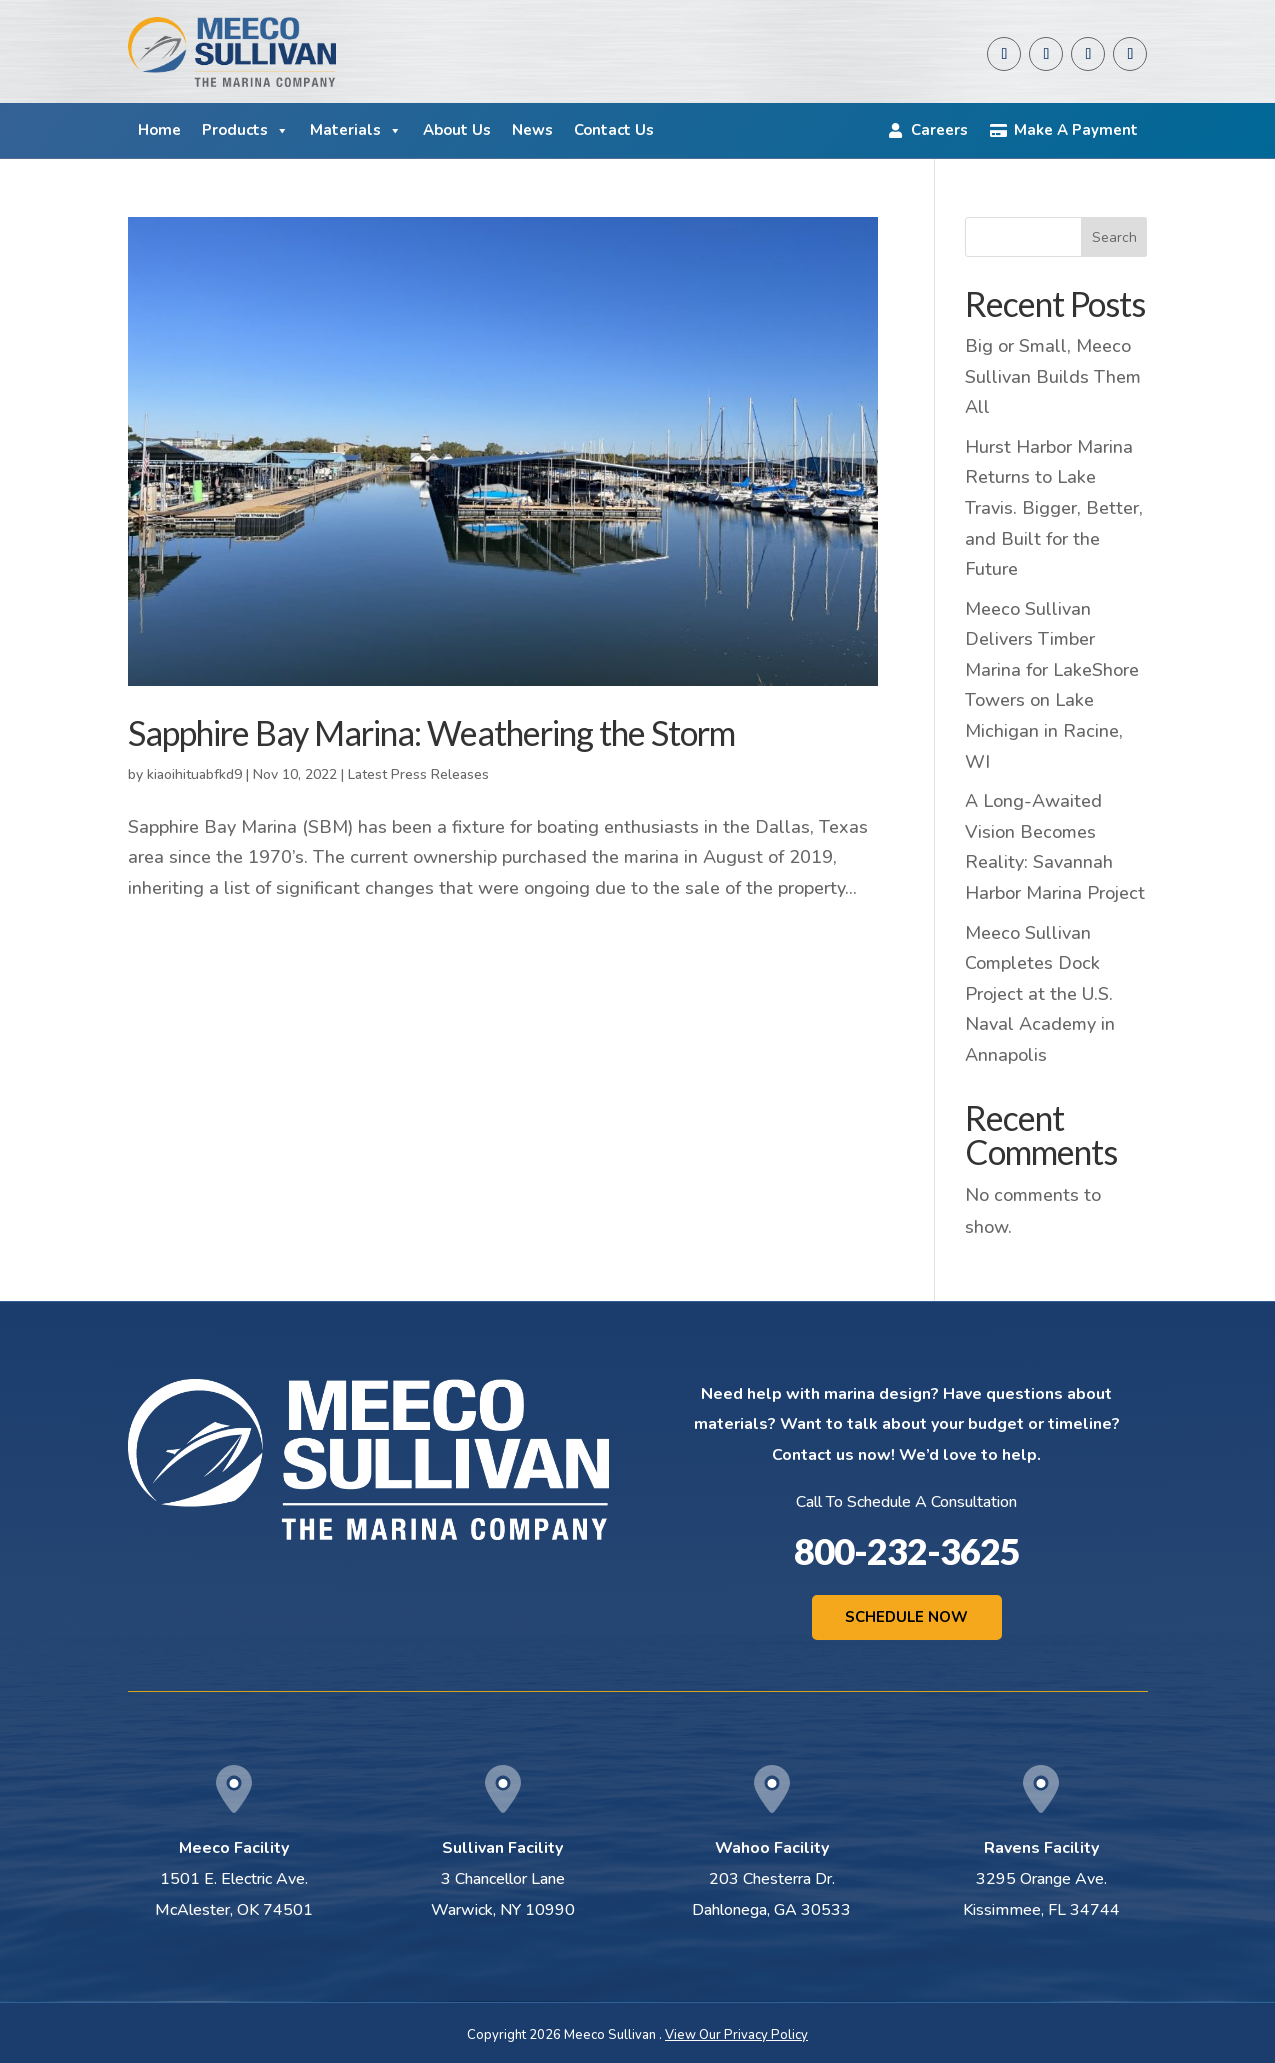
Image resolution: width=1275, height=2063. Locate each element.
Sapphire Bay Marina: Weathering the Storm (431, 732)
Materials (356, 130)
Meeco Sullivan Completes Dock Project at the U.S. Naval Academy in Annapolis (1040, 994)
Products (245, 130)
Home (159, 130)
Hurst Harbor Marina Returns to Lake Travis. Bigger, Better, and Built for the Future (1054, 508)
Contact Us (614, 130)
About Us (457, 130)
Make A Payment (1076, 130)
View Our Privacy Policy (736, 2035)
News (532, 130)
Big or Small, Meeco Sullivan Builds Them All (1053, 376)
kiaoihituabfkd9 (194, 774)
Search (1114, 237)
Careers (939, 130)
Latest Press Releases (418, 774)
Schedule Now (906, 1617)
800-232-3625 (907, 1551)
